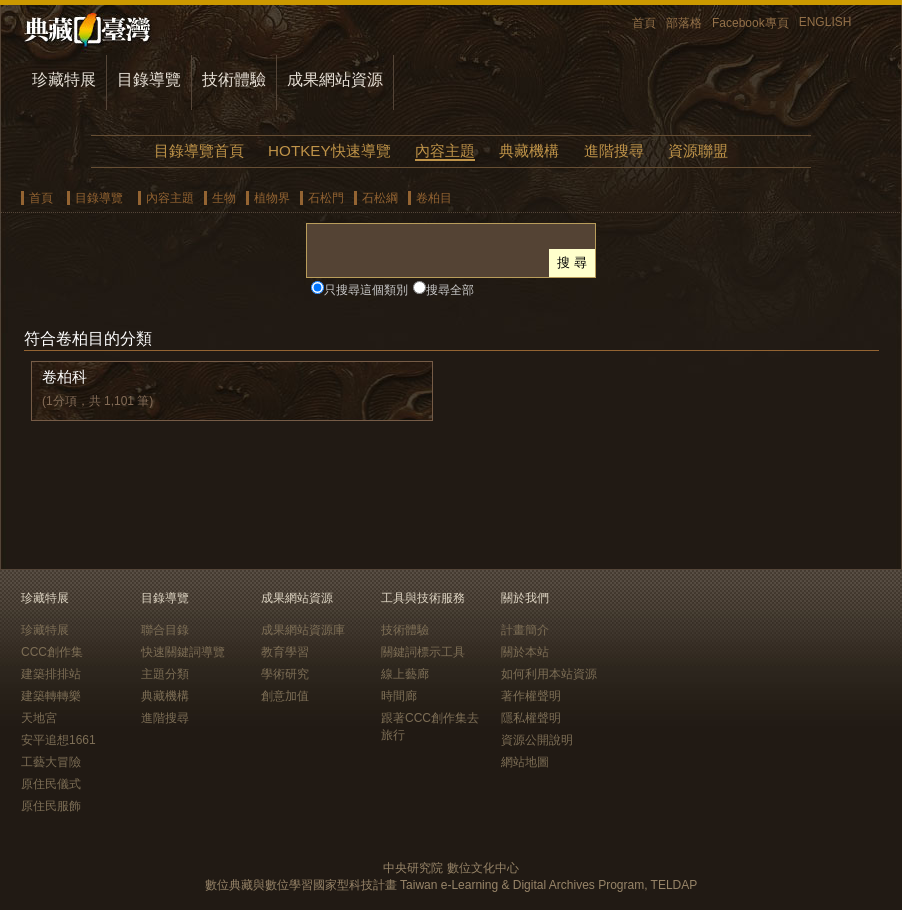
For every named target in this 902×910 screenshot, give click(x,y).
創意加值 (285, 696)
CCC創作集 (52, 652)
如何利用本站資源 (549, 674)
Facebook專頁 (750, 23)
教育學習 (285, 652)
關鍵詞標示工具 (423, 652)
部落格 (684, 23)
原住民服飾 (51, 806)
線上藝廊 (405, 674)
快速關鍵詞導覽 (183, 652)
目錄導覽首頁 (199, 150)
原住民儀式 (51, 784)
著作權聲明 (531, 696)
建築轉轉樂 (51, 696)
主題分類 (165, 674)
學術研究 (285, 674)
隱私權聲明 (531, 718)
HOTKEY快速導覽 (329, 150)
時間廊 (399, 696)
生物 (224, 198)
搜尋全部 (450, 290)
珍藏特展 (64, 79)
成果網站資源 (335, 79)
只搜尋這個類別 (366, 290)
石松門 (326, 198)
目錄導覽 (149, 79)
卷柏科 (64, 376)
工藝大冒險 (51, 762)
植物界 (272, 198)
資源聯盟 (698, 150)
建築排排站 (51, 674)
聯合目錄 (165, 630)
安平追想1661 (58, 740)
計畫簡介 (525, 630)
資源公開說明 (537, 740)
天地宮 (39, 718)
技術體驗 (234, 79)
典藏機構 (529, 150)
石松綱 (380, 198)
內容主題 (445, 150)
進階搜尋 (614, 150)
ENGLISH (825, 22)
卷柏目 (434, 198)
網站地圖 (525, 762)
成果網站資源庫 (303, 630)
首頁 (644, 23)
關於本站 (525, 652)
